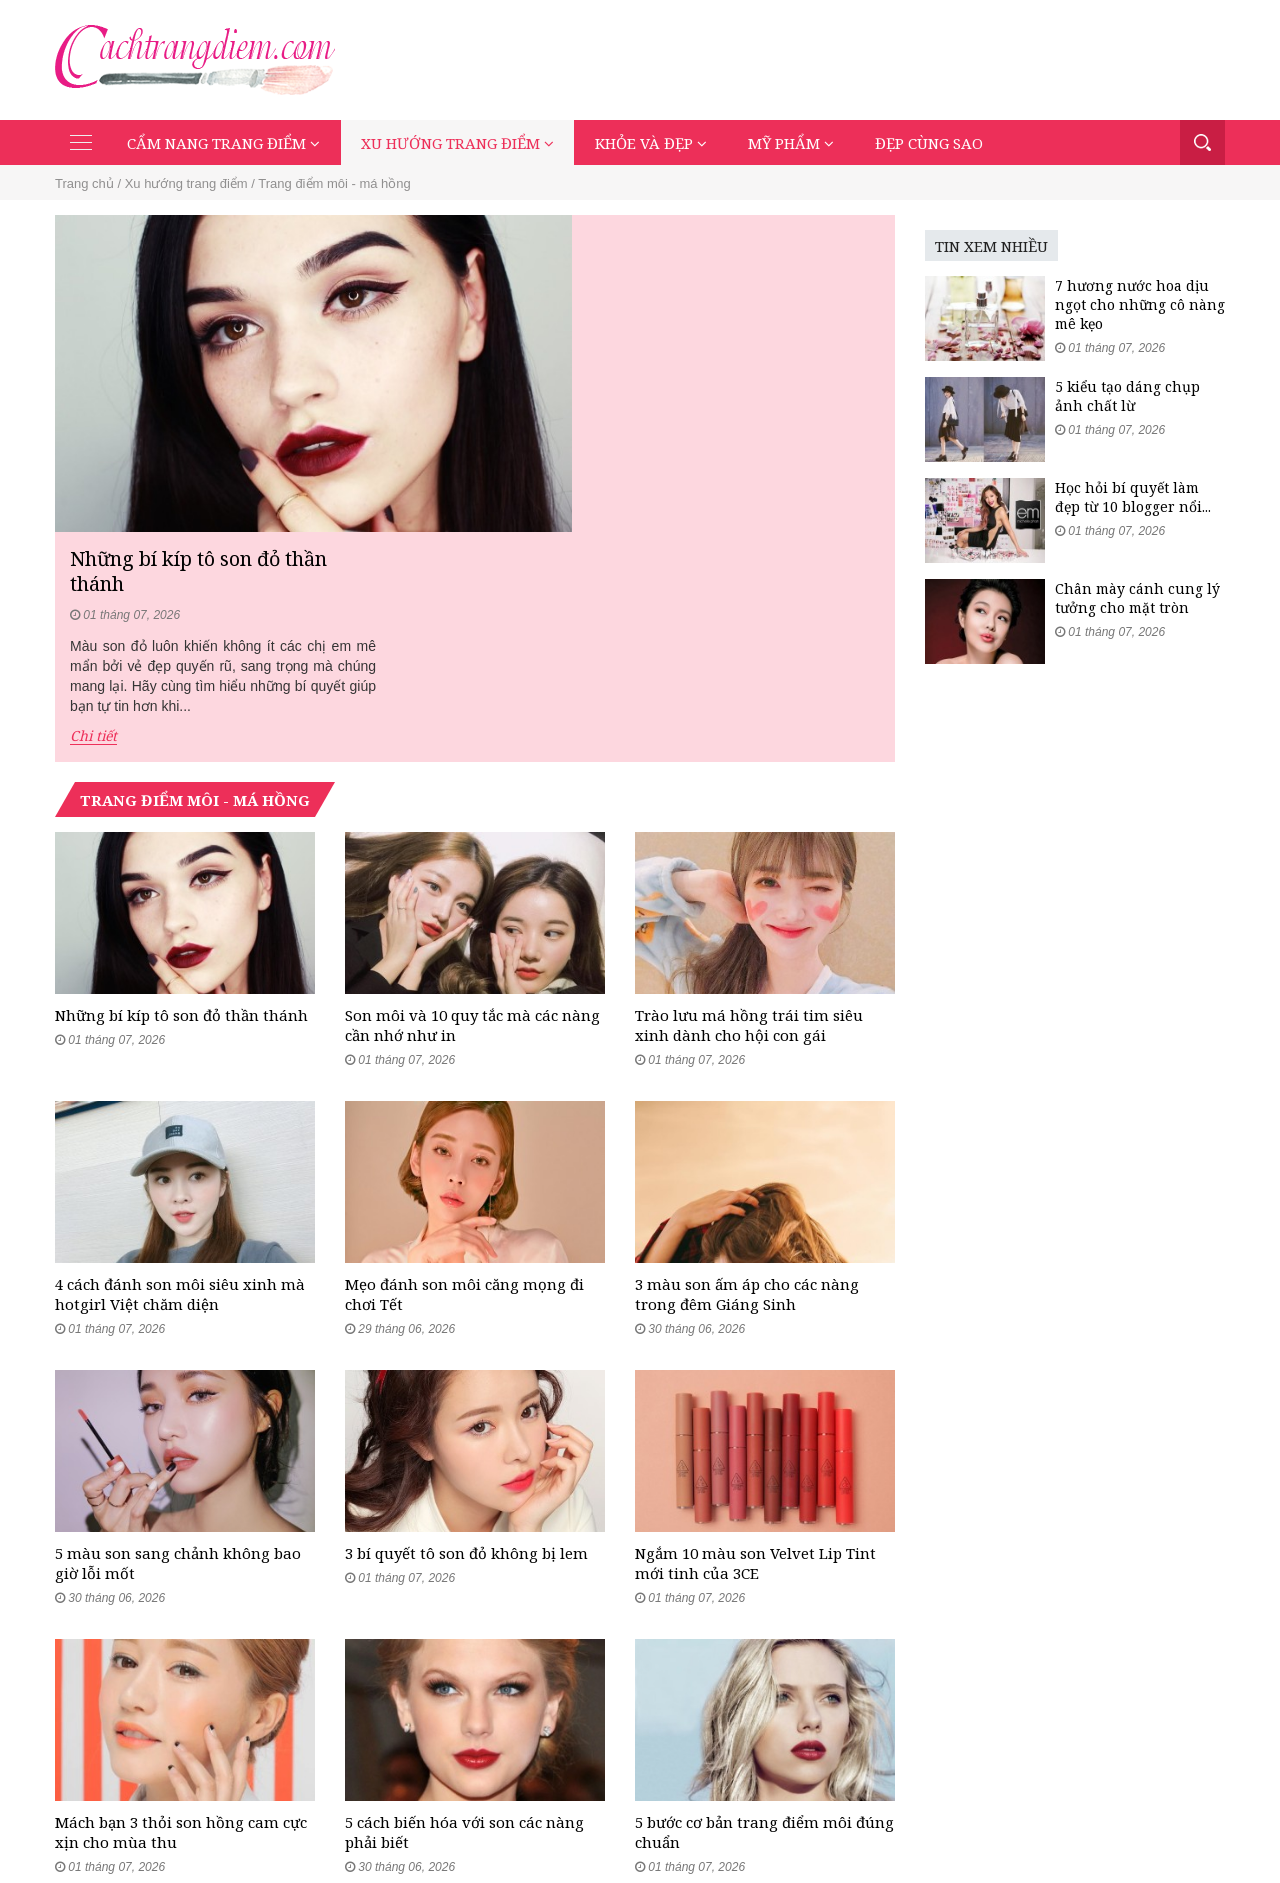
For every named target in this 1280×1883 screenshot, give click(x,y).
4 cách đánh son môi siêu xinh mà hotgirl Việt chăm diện (180, 1064)
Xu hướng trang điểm (457, 143)
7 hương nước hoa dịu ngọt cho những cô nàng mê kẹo (1140, 304)
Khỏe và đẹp (651, 143)
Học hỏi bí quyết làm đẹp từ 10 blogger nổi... (1133, 497)
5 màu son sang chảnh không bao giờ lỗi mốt (178, 1336)
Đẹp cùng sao (929, 143)
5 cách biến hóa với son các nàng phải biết (464, 1609)
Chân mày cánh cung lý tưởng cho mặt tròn (1137, 598)
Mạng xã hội (1080, 1823)
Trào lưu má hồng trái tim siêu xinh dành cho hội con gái (749, 791)
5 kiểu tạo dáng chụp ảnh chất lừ (1127, 396)
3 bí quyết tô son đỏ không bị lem (466, 1326)
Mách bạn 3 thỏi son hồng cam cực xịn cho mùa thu (181, 1609)
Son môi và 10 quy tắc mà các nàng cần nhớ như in (472, 791)
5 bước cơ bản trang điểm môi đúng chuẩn (764, 1609)
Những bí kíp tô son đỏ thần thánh (704, 255)
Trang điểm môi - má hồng (334, 183)
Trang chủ (84, 183)
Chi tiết (597, 420)
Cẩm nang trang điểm (223, 143)
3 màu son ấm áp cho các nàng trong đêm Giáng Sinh (747, 1064)
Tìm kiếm (1202, 142)
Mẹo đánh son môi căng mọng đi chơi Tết (464, 1064)
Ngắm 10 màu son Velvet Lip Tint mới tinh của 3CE (755, 1336)
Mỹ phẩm (791, 143)
